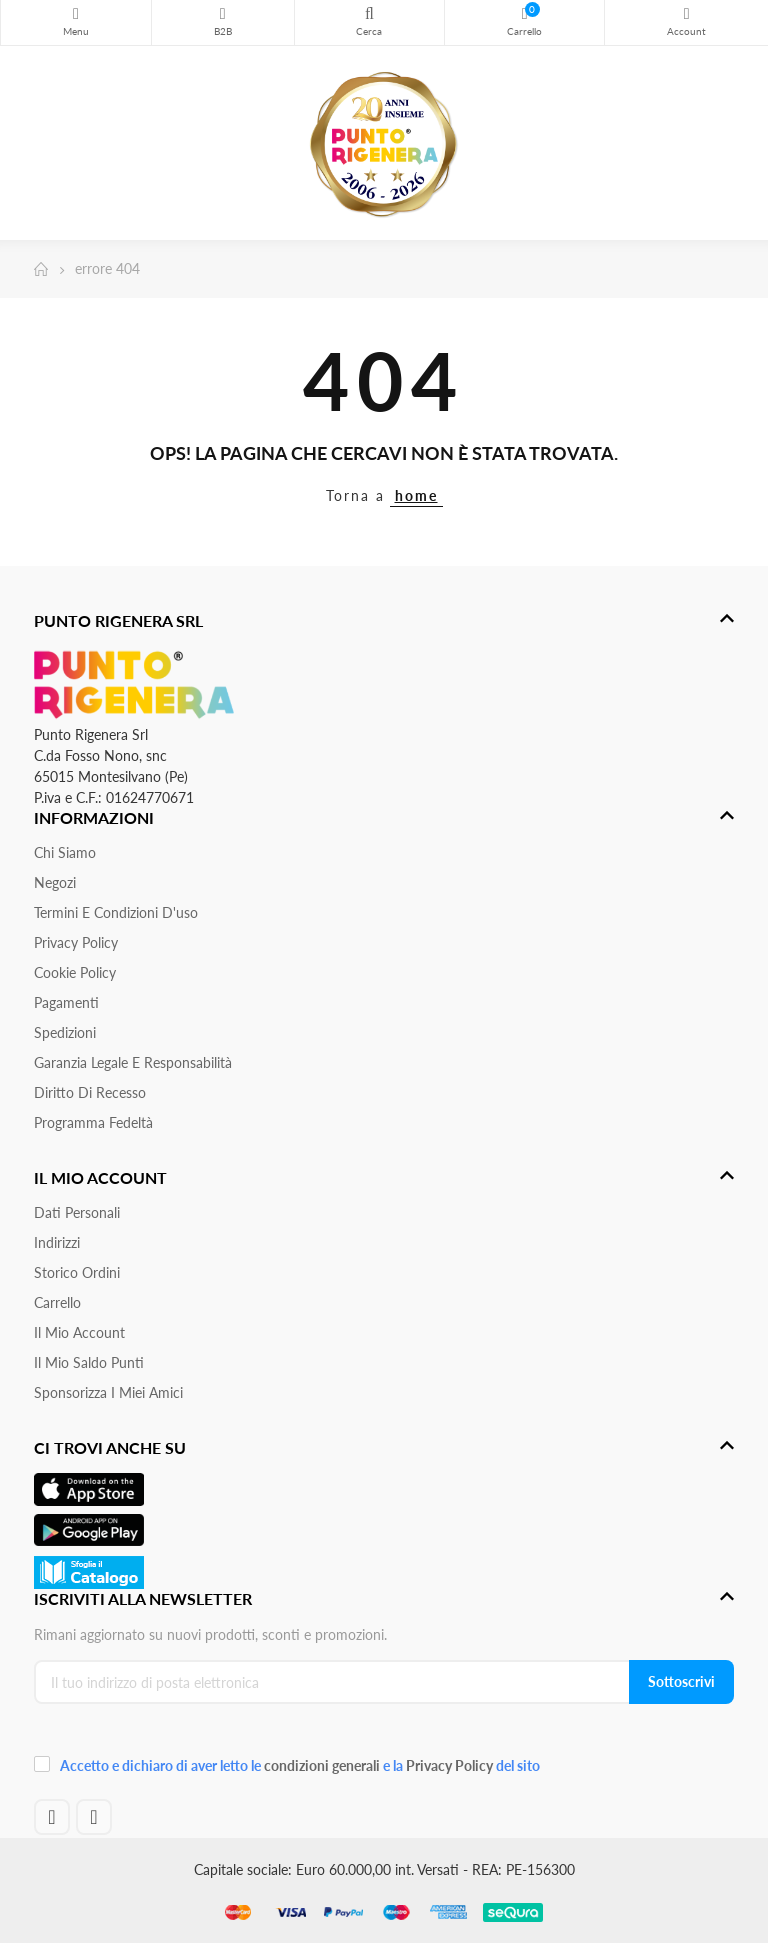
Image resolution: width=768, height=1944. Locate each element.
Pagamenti (66, 1002)
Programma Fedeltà (93, 1122)
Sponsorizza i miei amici (108, 1392)
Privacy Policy (76, 942)
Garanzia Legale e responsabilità (133, 1062)
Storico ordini (77, 1272)
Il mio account (79, 1332)
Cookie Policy (75, 972)
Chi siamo (65, 852)
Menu (76, 14)
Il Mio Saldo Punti (89, 1362)
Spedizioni (65, 1032)
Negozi (55, 882)
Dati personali (77, 1212)
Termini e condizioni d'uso (116, 912)
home (416, 495)
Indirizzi (57, 1242)
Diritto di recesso (90, 1092)
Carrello (57, 1302)
